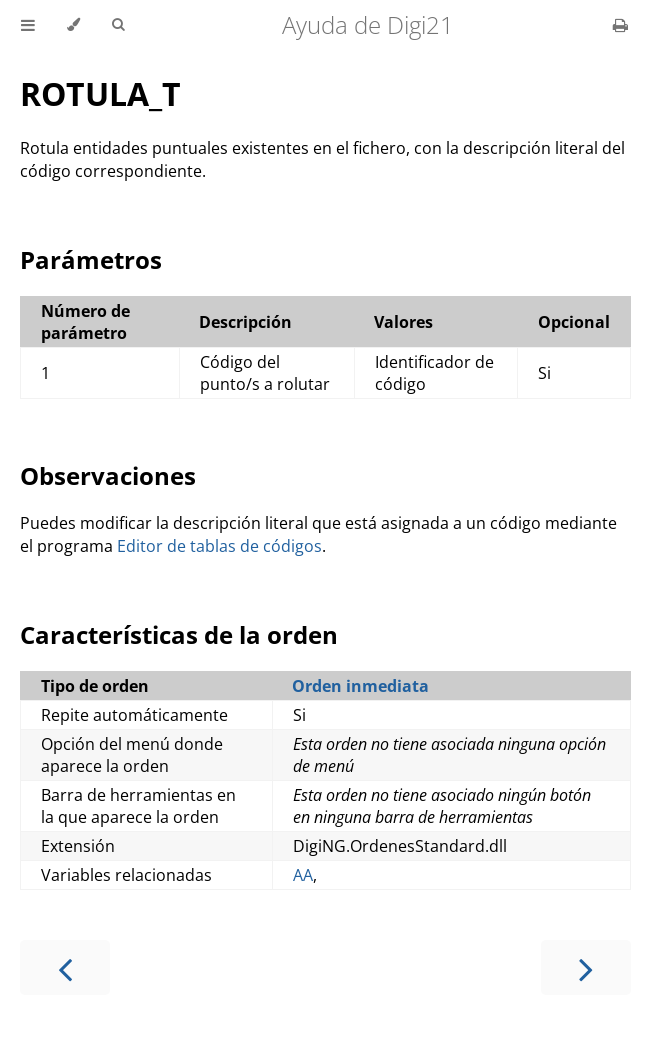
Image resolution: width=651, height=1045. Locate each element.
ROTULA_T (100, 93)
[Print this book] (620, 25)
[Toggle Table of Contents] (28, 25)
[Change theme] (73, 25)
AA (303, 875)
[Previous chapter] (65, 967)
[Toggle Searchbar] (118, 25)
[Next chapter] (586, 967)
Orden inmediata (360, 686)
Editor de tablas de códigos (219, 546)
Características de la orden (179, 634)
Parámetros (91, 259)
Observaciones (108, 475)
